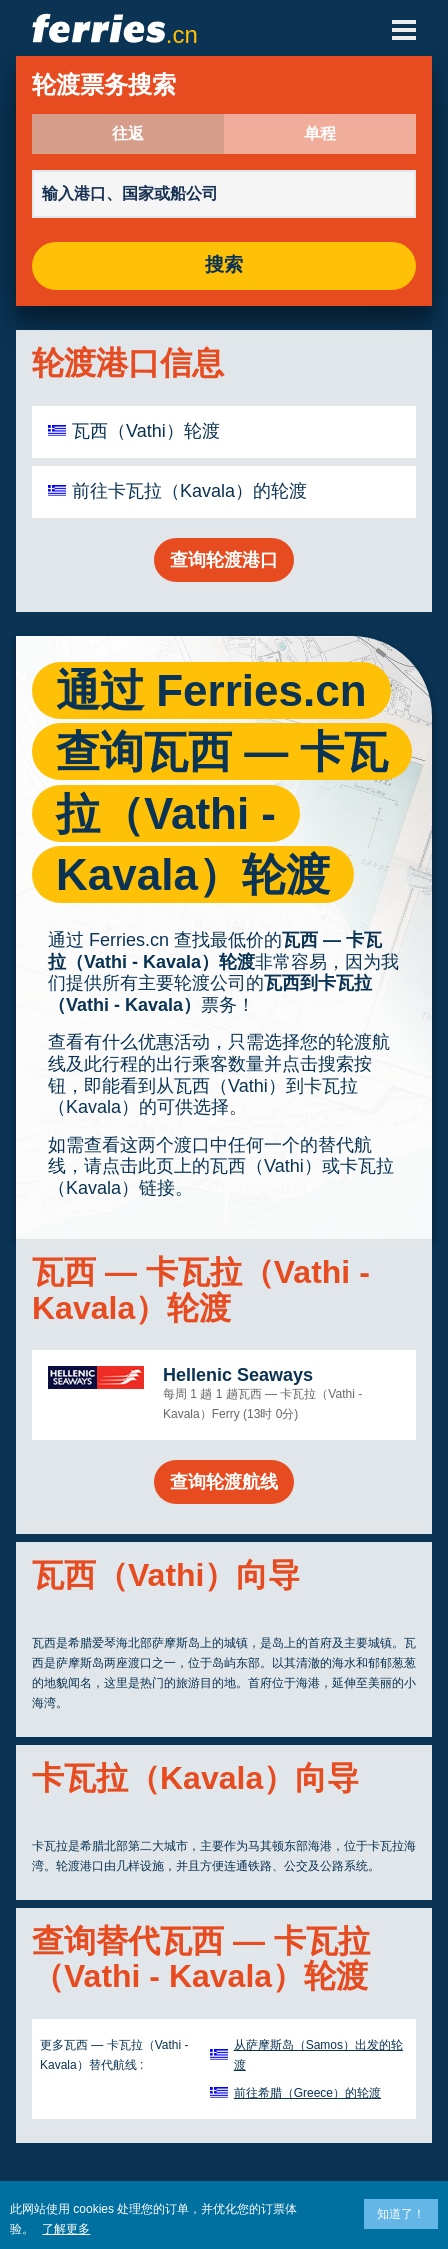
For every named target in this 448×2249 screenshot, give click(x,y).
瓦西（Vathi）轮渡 (146, 431)
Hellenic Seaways (238, 1375)
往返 (128, 134)
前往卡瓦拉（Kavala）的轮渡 (189, 491)
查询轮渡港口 (224, 560)
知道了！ (401, 2214)
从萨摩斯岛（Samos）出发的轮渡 (318, 2055)
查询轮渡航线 (224, 1482)
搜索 (224, 265)
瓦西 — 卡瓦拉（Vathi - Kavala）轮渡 (215, 951)
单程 (320, 134)
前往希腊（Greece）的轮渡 (307, 2093)
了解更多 (66, 2229)
